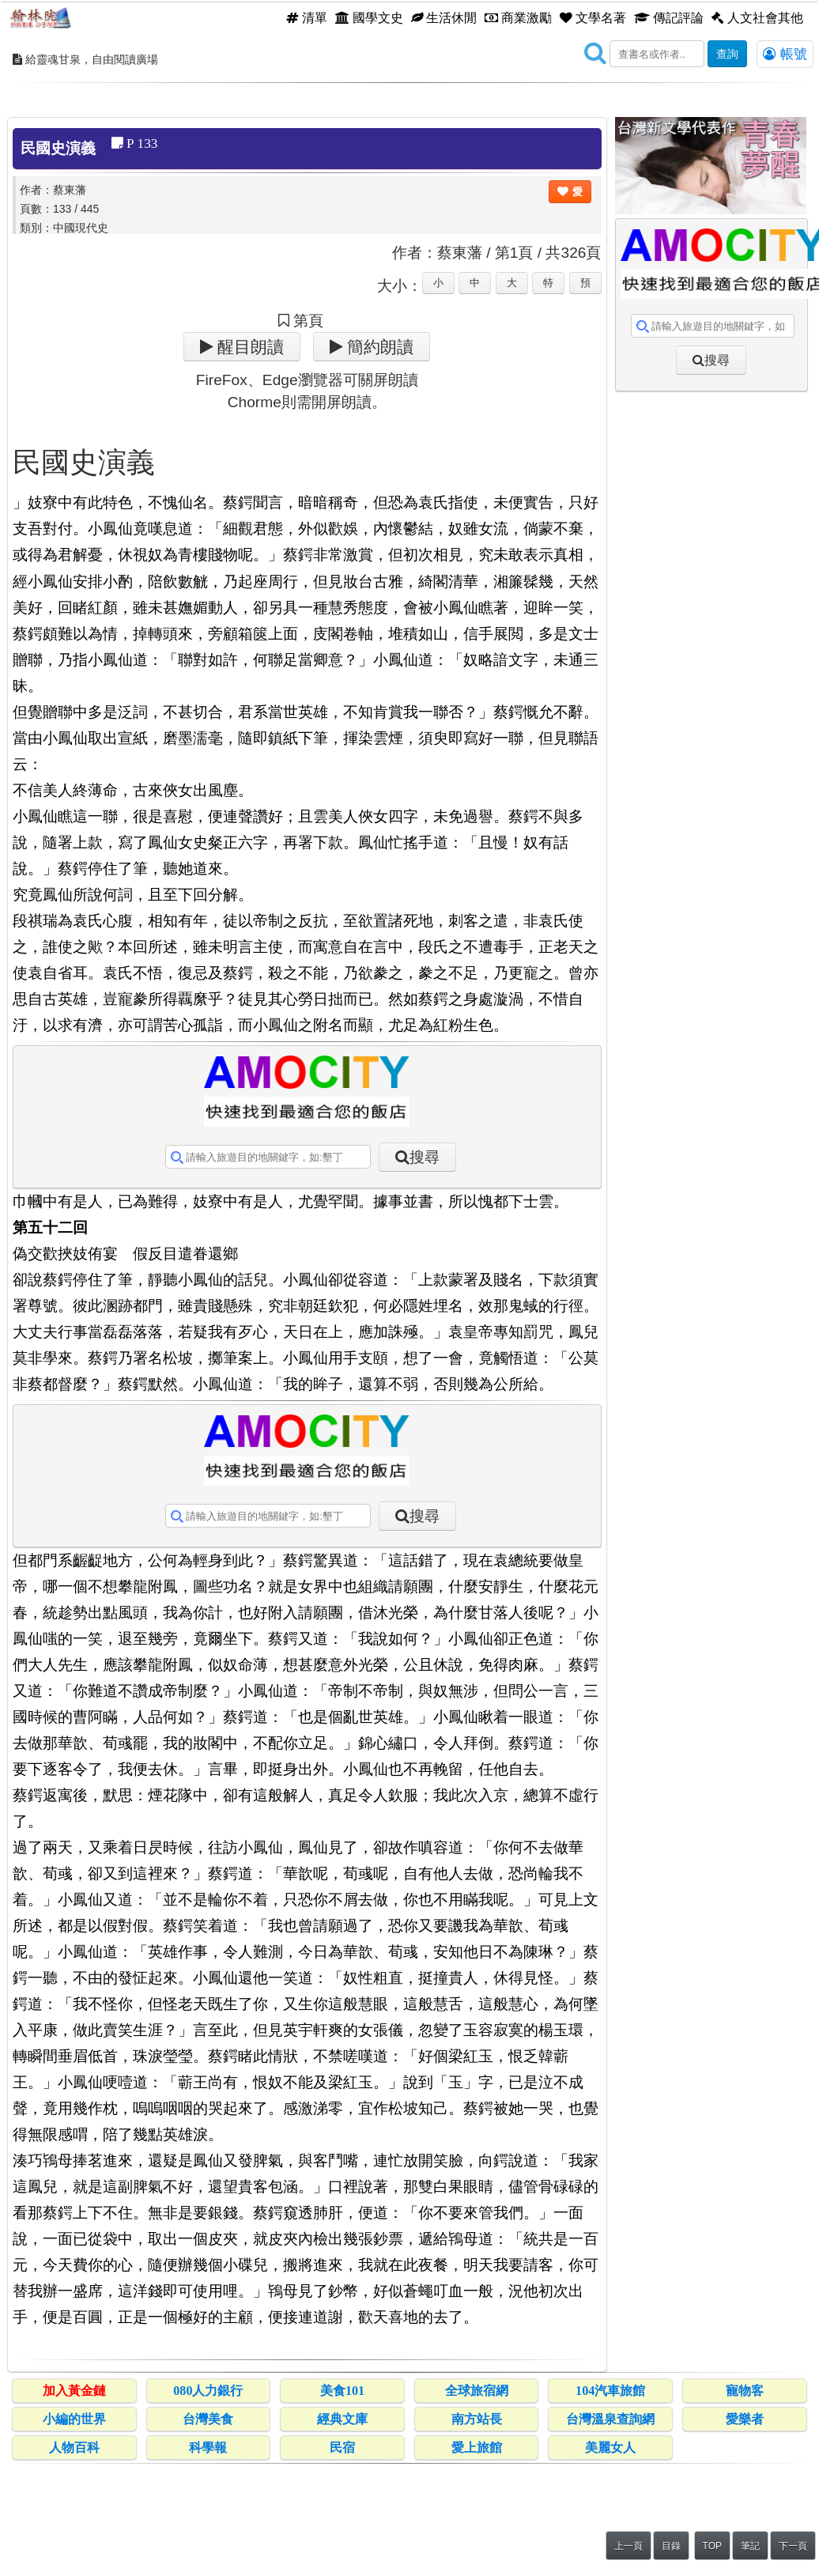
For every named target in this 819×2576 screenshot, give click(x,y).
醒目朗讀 (248, 346)
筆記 (750, 2545)
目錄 (671, 2545)
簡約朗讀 (378, 346)
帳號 (785, 54)
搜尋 (425, 1157)
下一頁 (793, 2545)
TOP (712, 2545)
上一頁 (628, 2545)
